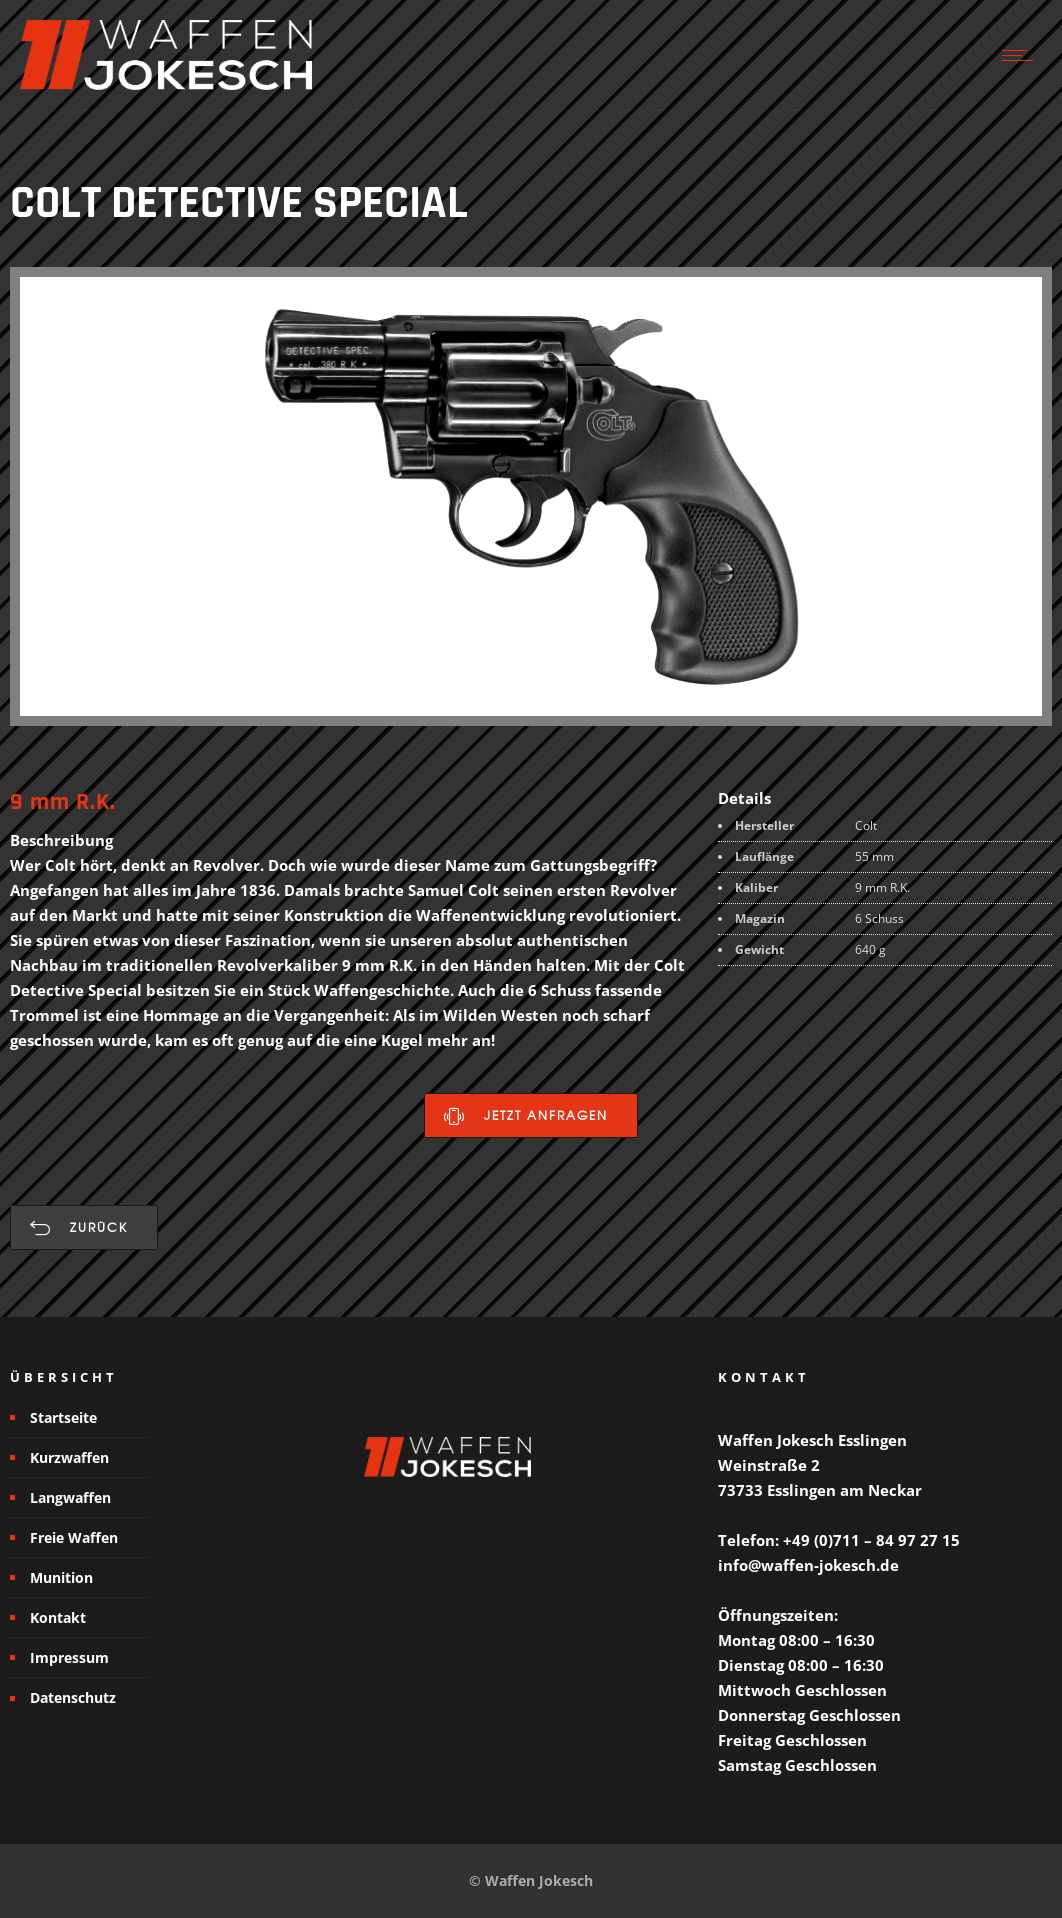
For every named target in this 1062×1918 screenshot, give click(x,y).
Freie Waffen (74, 1537)
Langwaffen (70, 1497)
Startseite (63, 1417)
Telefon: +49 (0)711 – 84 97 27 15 (839, 1540)
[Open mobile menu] (1022, 55)
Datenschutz (73, 1697)
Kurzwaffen (69, 1457)
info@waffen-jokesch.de (808, 1565)
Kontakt (58, 1617)
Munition (61, 1577)
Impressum (69, 1657)
